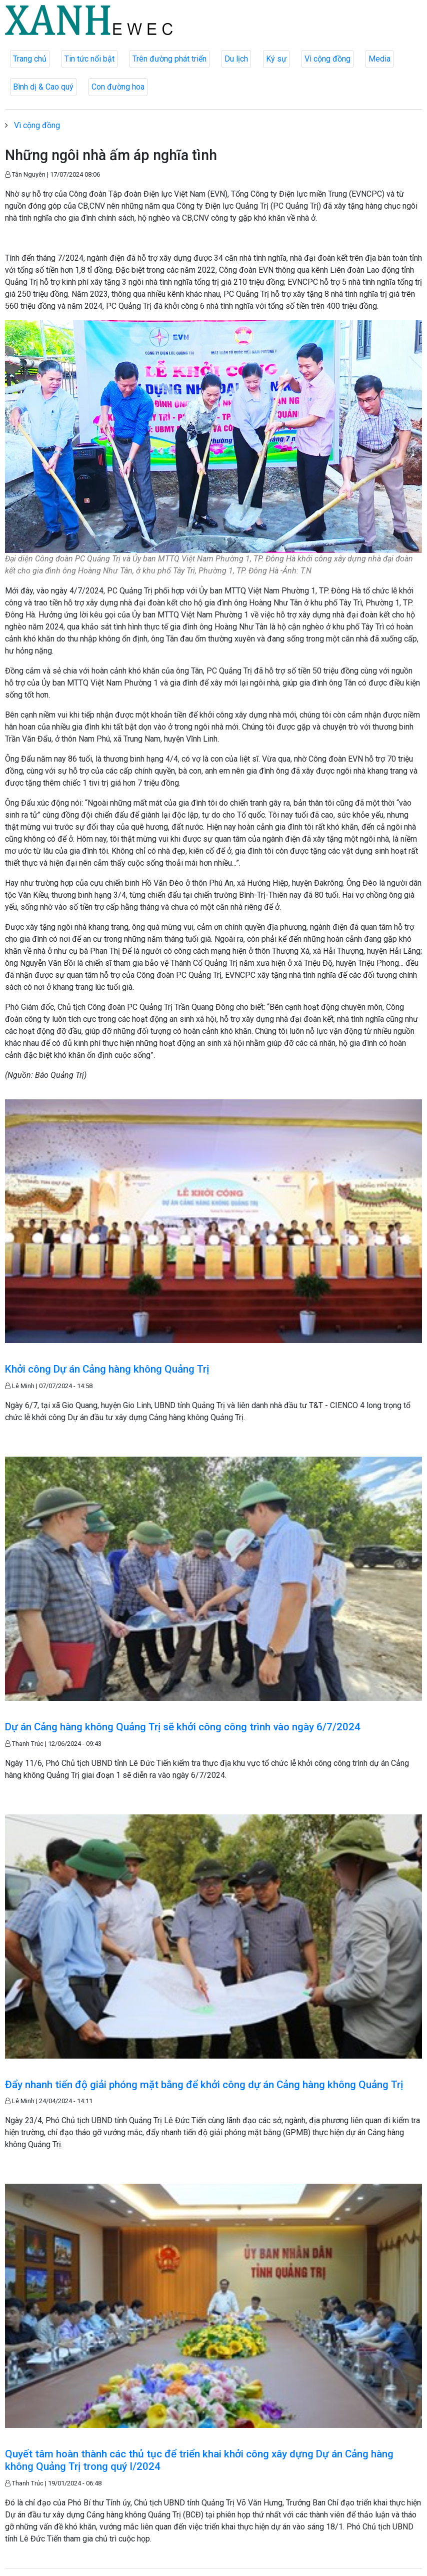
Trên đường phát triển (169, 59)
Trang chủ (29, 59)
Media (379, 59)
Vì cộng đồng (327, 59)
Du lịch (236, 59)
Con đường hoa (118, 87)
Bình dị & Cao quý (43, 87)
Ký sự (276, 59)
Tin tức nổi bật (89, 59)
